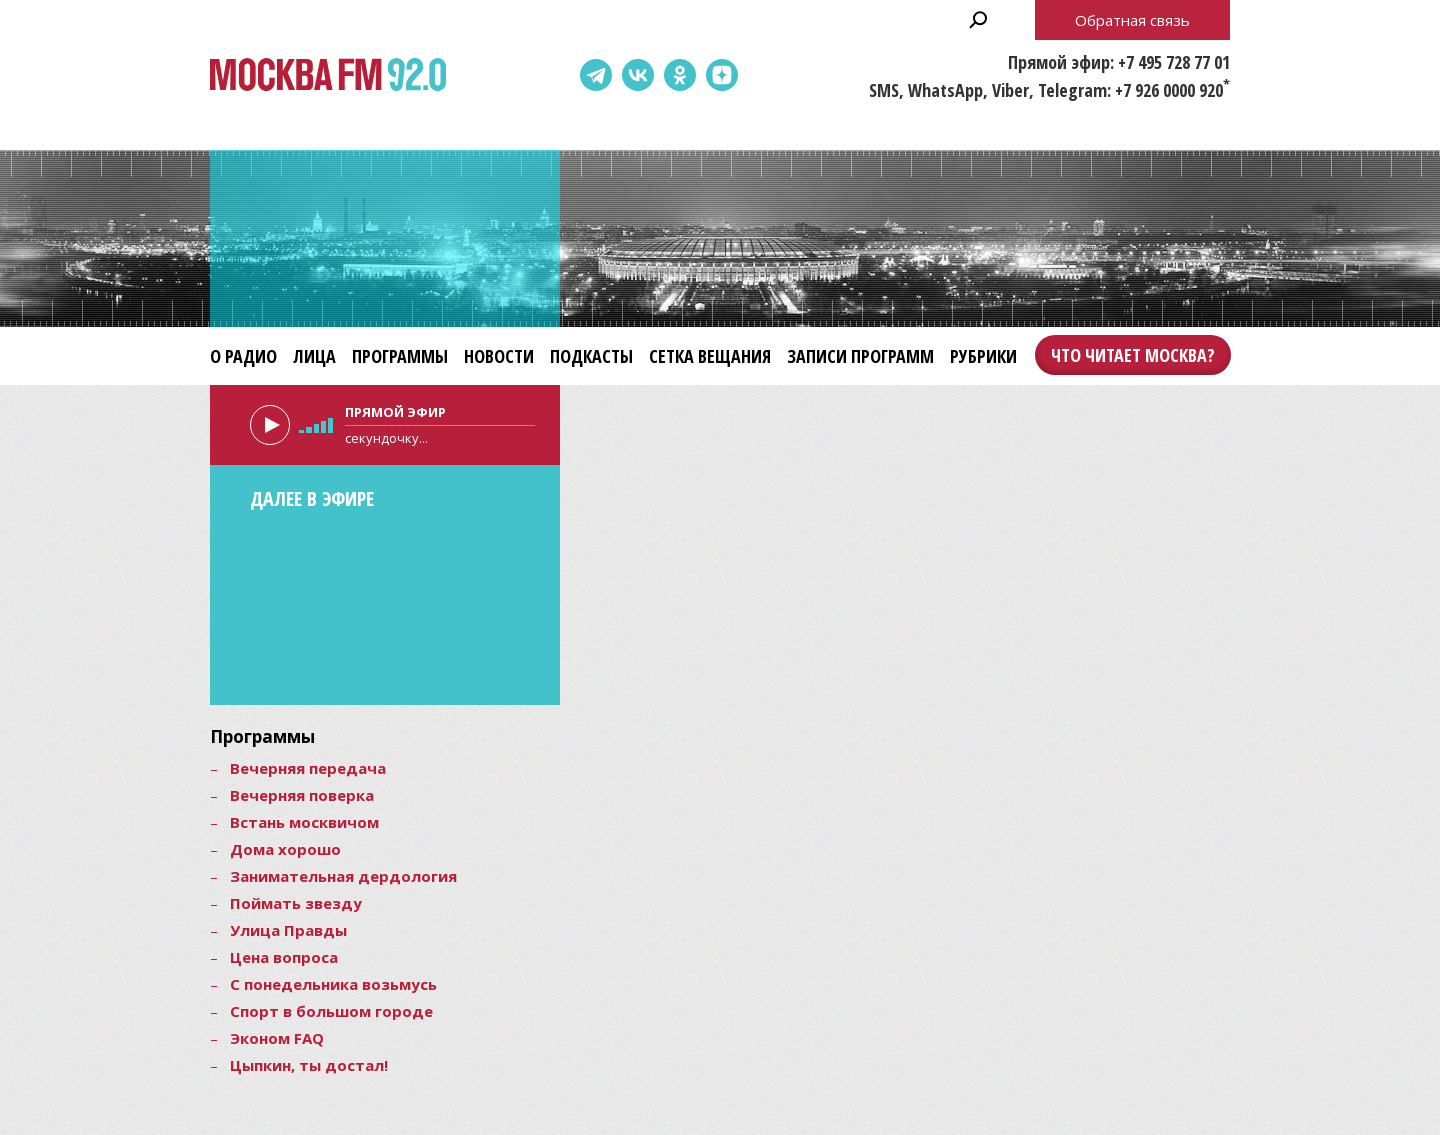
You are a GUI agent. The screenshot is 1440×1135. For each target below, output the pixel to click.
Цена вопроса (284, 957)
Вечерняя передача (308, 768)
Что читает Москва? (1133, 355)
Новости (499, 356)
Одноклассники (680, 75)
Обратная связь (1132, 20)
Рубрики (983, 356)
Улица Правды (288, 930)
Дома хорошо (285, 849)
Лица (314, 356)
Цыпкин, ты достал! (309, 1065)
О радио (243, 356)
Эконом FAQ (277, 1038)
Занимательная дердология (343, 876)
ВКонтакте (638, 75)
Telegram (596, 75)
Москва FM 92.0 (328, 75)
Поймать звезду (296, 903)
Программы (400, 356)
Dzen (722, 75)
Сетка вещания (710, 356)
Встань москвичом (304, 822)
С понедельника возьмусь (333, 984)
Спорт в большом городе (331, 1011)
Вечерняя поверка (302, 795)
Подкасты (591, 356)
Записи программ (860, 356)
